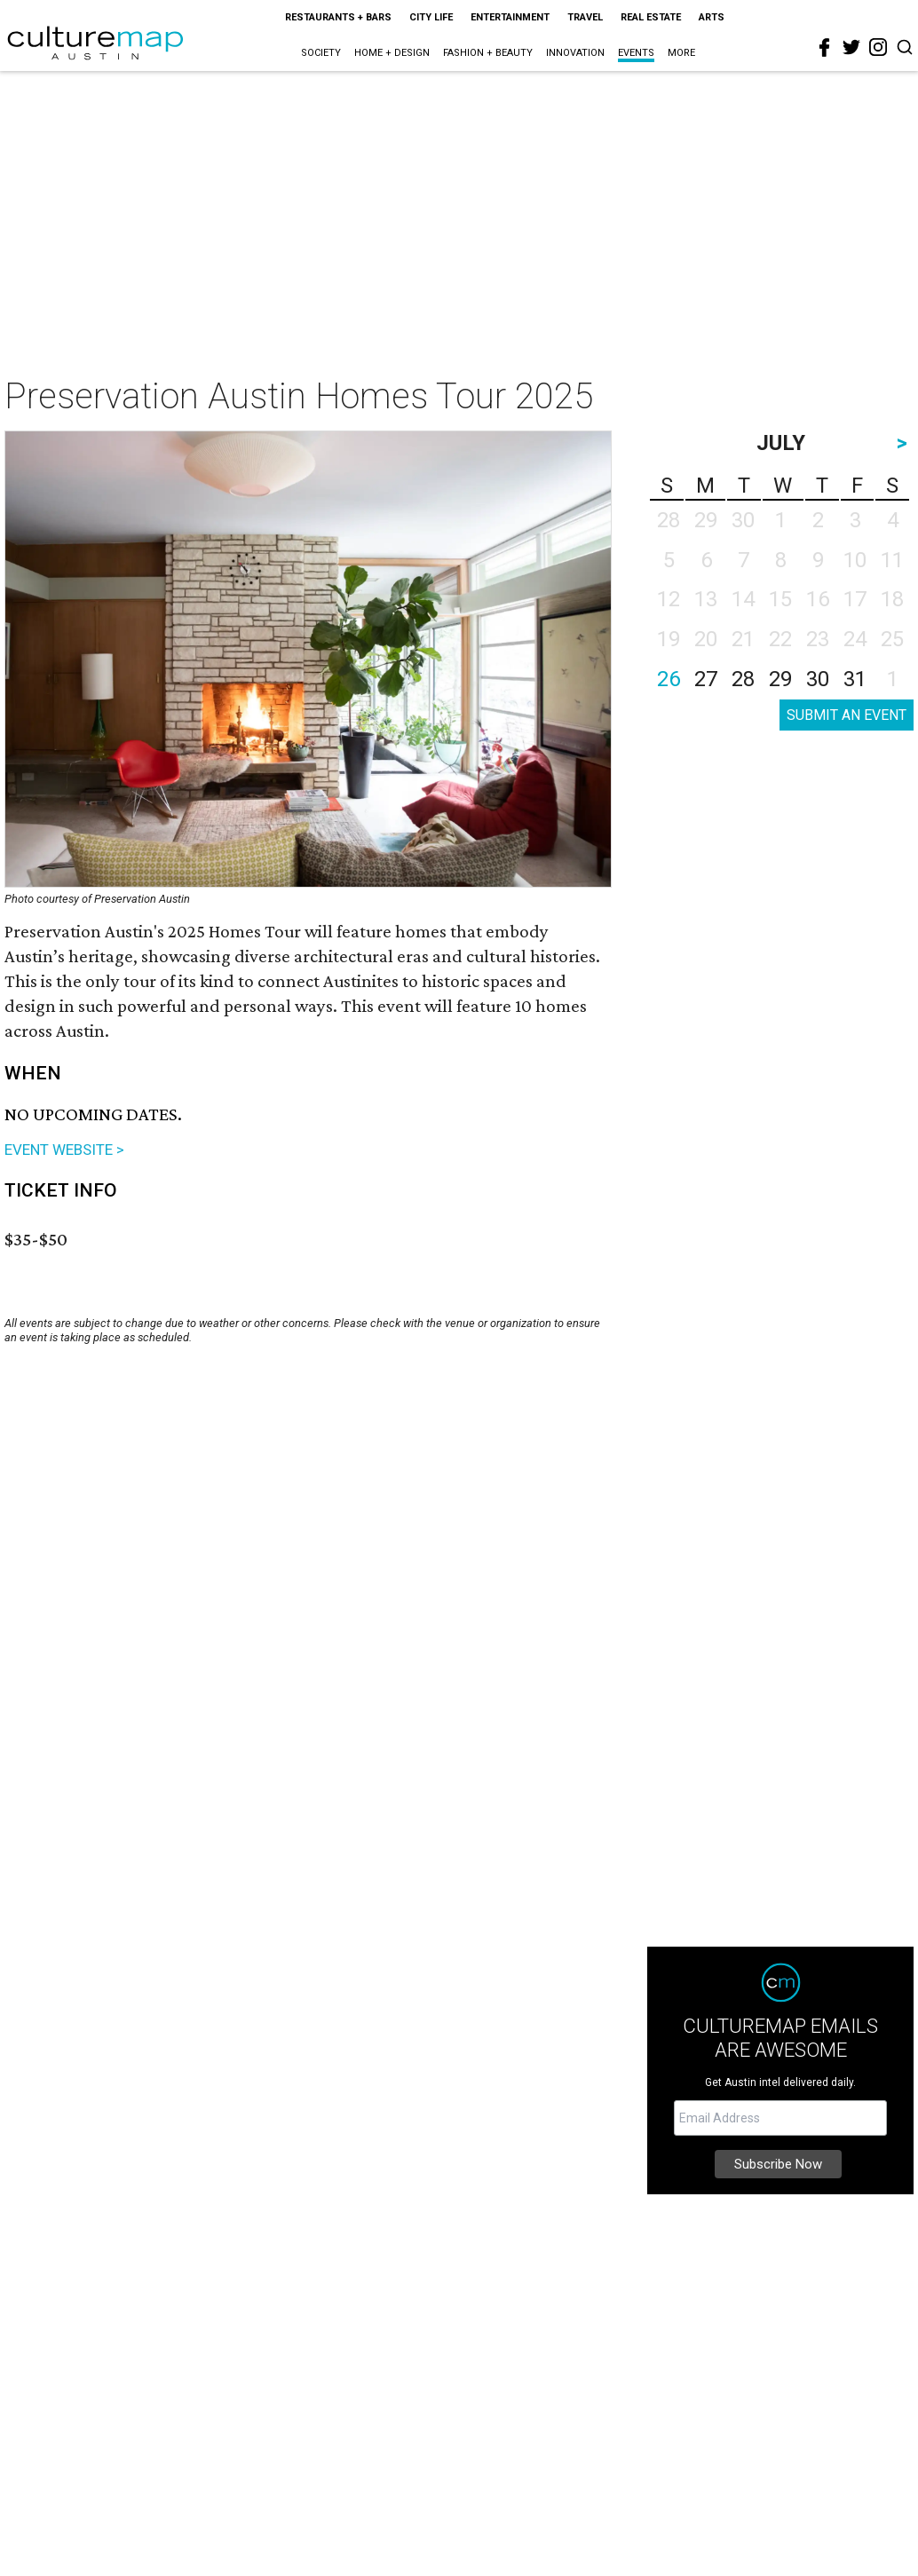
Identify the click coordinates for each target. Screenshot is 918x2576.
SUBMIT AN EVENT (846, 715)
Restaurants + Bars (338, 17)
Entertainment (510, 17)
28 (743, 679)
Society (321, 53)
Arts (711, 17)
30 (817, 679)
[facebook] (825, 48)
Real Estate (651, 17)
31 (855, 679)
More (681, 53)
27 (705, 679)
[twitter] (851, 47)
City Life (431, 17)
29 (780, 679)
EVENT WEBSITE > (64, 1149)
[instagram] (878, 47)
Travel (585, 17)
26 (668, 679)
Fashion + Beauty (488, 53)
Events (636, 53)
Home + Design (392, 53)
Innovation (575, 53)
